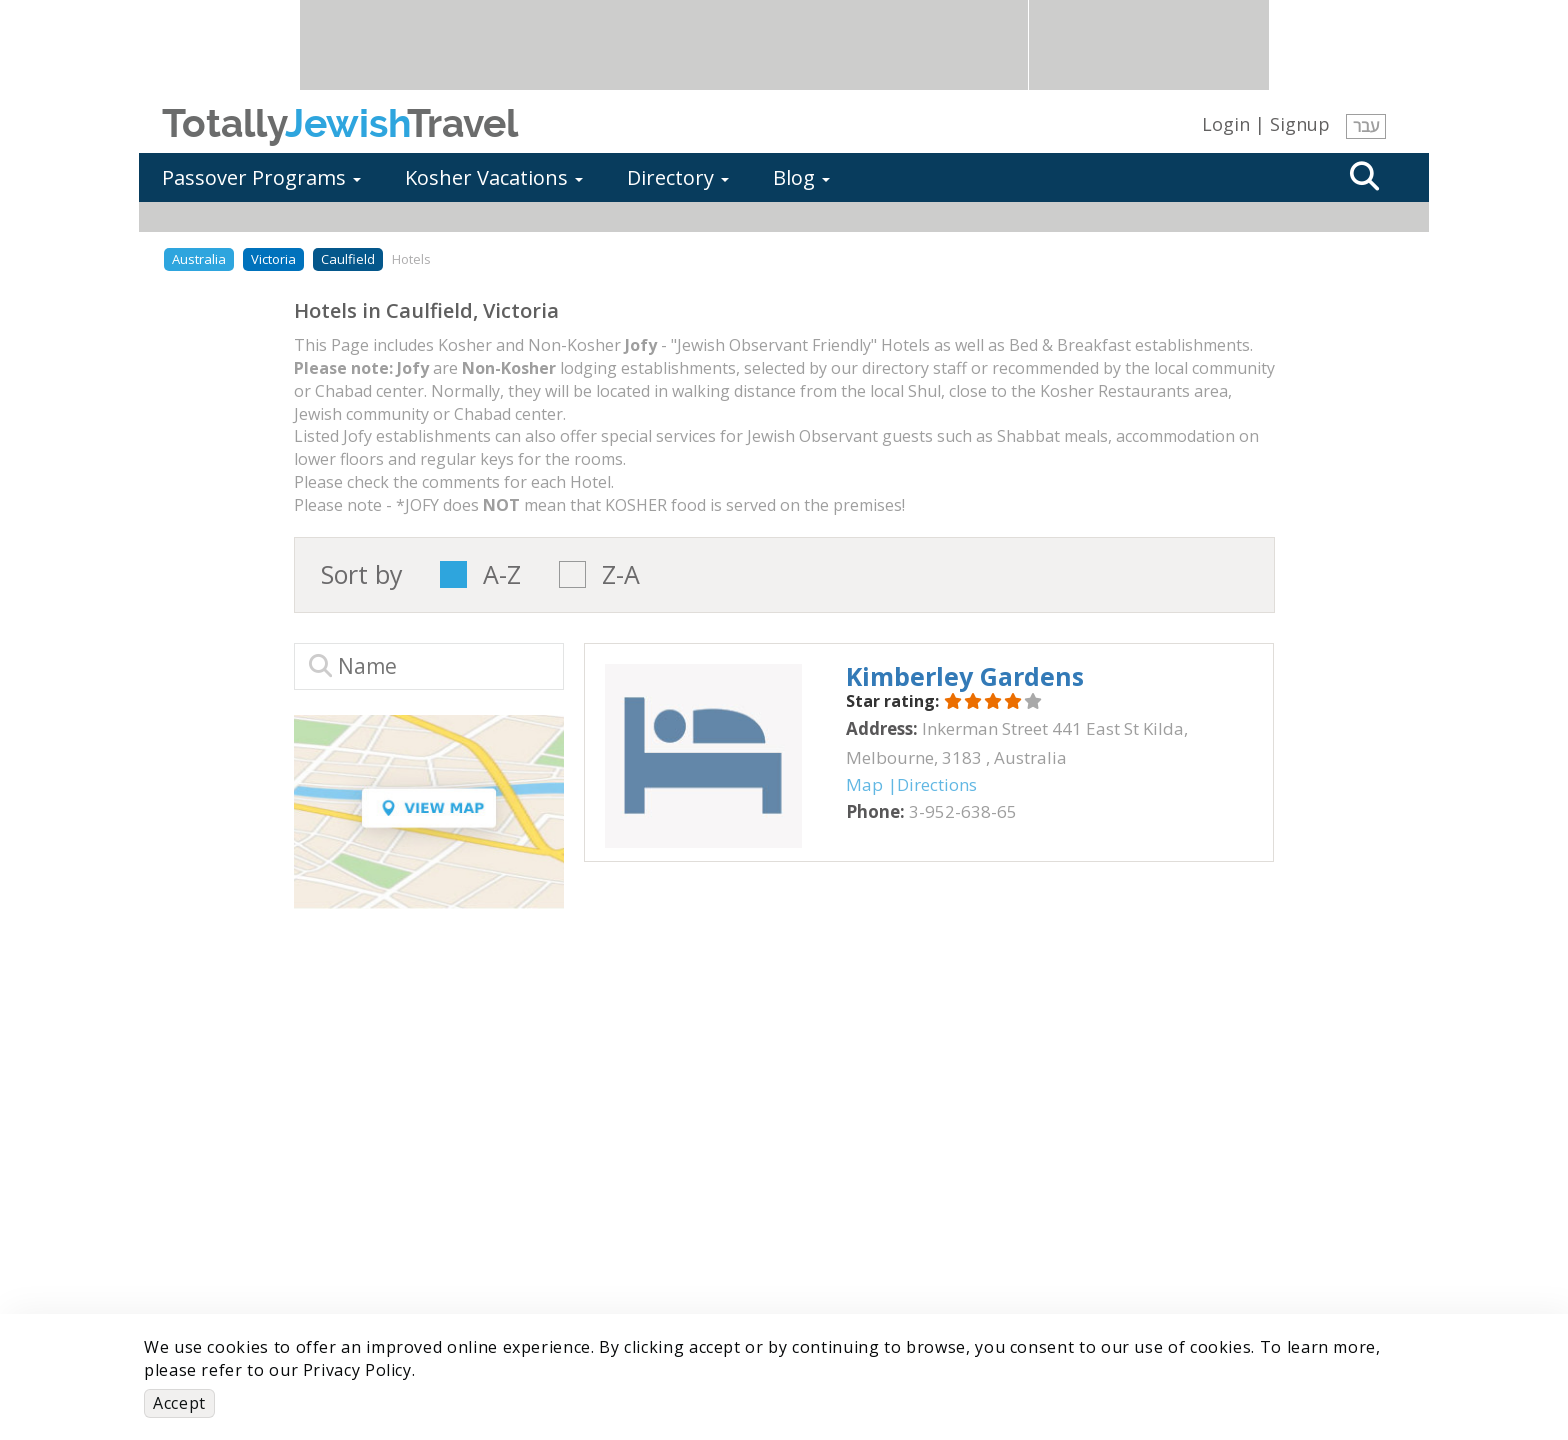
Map (864, 784)
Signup (1300, 124)
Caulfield (348, 259)
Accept (179, 1403)
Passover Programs (261, 177)
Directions (937, 784)
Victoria (273, 259)
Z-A (621, 574)
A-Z (502, 574)
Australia (199, 259)
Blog (801, 177)
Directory (678, 177)
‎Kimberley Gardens (965, 676)
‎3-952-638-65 (963, 811)
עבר (1366, 126)
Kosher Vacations (494, 177)
